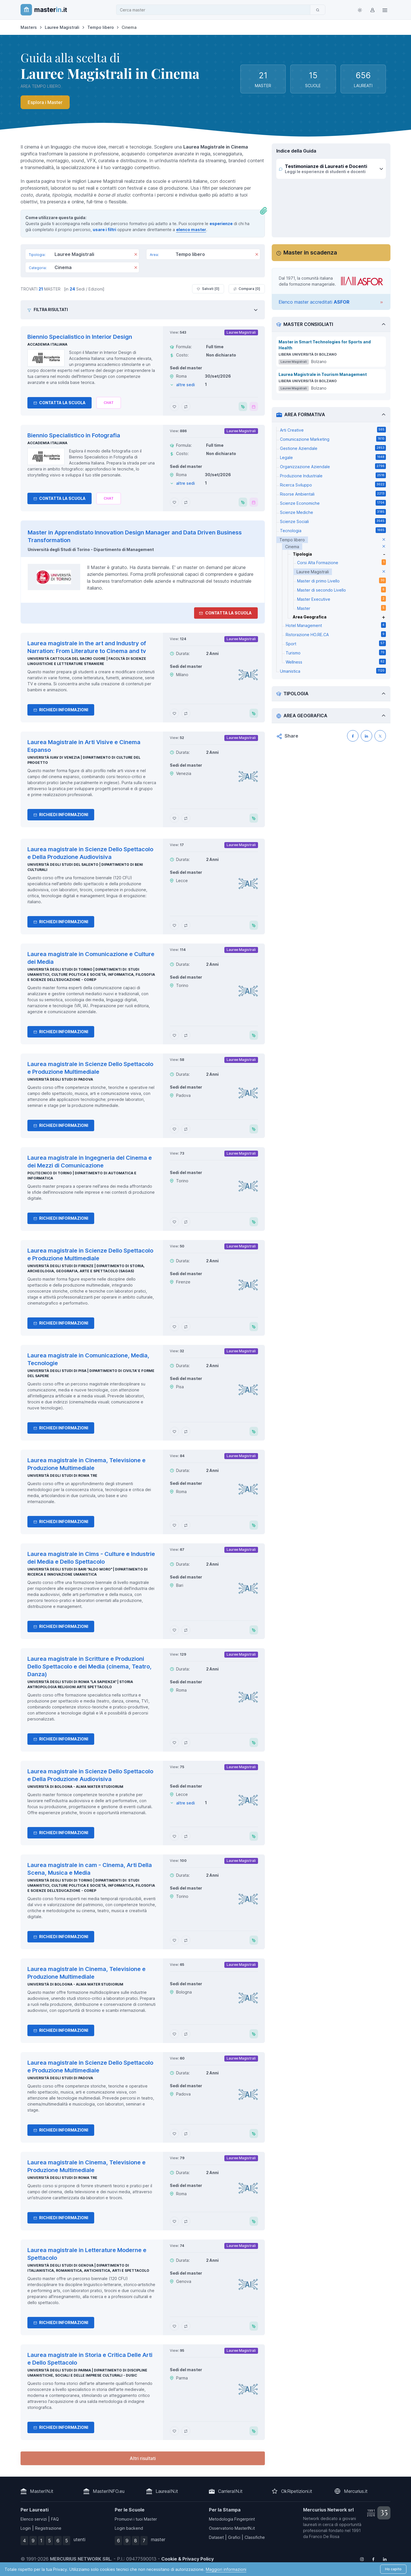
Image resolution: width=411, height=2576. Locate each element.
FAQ (55, 2519)
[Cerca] (317, 10)
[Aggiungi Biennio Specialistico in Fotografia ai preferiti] (174, 502)
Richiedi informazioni (60, 709)
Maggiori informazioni (226, 2569)
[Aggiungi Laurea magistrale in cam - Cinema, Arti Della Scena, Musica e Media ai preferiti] (174, 1940)
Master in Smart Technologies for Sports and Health (325, 344)
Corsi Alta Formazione (341, 562)
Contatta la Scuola (59, 402)
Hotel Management (336, 625)
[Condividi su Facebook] (352, 736)
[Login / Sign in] (372, 9)
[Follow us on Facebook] (373, 2559)
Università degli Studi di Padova (60, 1079)
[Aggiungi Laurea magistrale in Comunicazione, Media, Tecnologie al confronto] (185, 1431)
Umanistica (333, 671)
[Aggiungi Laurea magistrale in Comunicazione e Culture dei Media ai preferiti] (174, 1035)
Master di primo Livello (341, 580)
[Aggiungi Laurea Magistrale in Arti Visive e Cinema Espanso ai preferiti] (174, 818)
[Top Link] (384, 9)
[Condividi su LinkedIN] (366, 736)
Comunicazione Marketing (333, 439)
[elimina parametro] (384, 539)
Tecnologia (333, 530)
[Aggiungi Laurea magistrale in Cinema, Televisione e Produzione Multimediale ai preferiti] (174, 1525)
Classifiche (255, 2537)
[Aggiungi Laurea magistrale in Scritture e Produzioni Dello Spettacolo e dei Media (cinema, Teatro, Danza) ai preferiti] (174, 1742)
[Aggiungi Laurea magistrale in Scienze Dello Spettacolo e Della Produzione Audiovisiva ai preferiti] (174, 925)
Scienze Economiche (333, 503)
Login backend (129, 2528)
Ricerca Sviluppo (333, 484)
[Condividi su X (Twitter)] (380, 736)
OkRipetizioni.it (296, 2491)
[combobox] (215, 10)
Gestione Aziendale (333, 448)
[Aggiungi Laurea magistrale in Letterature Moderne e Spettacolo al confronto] (185, 2326)
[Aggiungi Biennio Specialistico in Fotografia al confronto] (185, 502)
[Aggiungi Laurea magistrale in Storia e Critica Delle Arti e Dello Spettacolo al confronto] (185, 2430)
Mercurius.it (356, 2491)
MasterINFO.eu (108, 2491)
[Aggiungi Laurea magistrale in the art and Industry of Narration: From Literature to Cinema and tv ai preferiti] (174, 713)
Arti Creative (333, 429)
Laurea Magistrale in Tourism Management (323, 374)
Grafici (234, 2537)
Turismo (336, 652)
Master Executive (341, 599)
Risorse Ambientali (333, 493)
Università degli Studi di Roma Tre (62, 1475)
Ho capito (393, 2569)
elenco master (191, 229)
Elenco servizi (34, 2519)
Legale (333, 457)
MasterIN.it (41, 2491)
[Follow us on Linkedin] (384, 2559)
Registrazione (48, 2528)
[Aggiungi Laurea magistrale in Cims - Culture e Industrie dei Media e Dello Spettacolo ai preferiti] (174, 1629)
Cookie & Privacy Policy (187, 2559)
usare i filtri (104, 229)
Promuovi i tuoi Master (136, 2519)
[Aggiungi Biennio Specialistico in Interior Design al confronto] (185, 406)
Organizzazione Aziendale (333, 466)
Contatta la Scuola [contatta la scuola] (225, 612)
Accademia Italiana (47, 344)
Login (26, 2528)
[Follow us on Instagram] (362, 2559)
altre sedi (185, 384)
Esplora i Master (45, 102)
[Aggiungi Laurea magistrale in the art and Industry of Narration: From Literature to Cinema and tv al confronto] (185, 713)
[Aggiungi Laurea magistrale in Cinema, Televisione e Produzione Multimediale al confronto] (185, 1525)
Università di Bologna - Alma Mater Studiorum (75, 1786)
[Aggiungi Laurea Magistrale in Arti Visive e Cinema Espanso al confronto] (185, 818)
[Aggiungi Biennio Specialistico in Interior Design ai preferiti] (174, 406)
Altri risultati (143, 2458)
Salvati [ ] (208, 288)
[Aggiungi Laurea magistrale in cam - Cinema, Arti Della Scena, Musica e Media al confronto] (185, 1940)
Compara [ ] (246, 288)
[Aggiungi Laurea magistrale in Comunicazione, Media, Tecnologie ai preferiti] (174, 1431)
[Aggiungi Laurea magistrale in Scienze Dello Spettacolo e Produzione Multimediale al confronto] (185, 1128)
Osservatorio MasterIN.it (232, 2528)
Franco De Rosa (324, 2536)
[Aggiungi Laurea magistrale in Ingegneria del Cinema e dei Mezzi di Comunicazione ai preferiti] (174, 1221)
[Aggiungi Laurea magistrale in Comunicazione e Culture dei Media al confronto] (185, 1035)
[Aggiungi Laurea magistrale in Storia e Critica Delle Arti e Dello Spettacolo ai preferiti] (174, 2430)
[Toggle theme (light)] (359, 9)
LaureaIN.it (167, 2491)
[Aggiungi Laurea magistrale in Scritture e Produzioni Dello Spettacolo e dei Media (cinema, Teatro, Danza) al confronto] (185, 1742)
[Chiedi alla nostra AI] (108, 403)
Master (341, 608)
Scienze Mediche (333, 512)
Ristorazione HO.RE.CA (336, 634)
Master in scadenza (310, 252)
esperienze (221, 223)
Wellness (336, 661)
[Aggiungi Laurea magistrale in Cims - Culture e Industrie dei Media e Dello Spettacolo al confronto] (185, 1629)
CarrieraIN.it (230, 2491)
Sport (336, 643)
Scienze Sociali (333, 521)
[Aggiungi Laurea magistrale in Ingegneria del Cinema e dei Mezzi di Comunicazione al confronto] (185, 1221)
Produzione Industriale (333, 475)
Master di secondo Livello (341, 589)
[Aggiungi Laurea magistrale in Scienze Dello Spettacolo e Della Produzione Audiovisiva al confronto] (185, 925)
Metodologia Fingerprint (232, 2519)
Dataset (216, 2537)
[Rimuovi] (136, 254)
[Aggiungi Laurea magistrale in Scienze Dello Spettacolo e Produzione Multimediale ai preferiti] (174, 1128)
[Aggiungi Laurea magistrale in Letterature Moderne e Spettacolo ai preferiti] (174, 2326)
